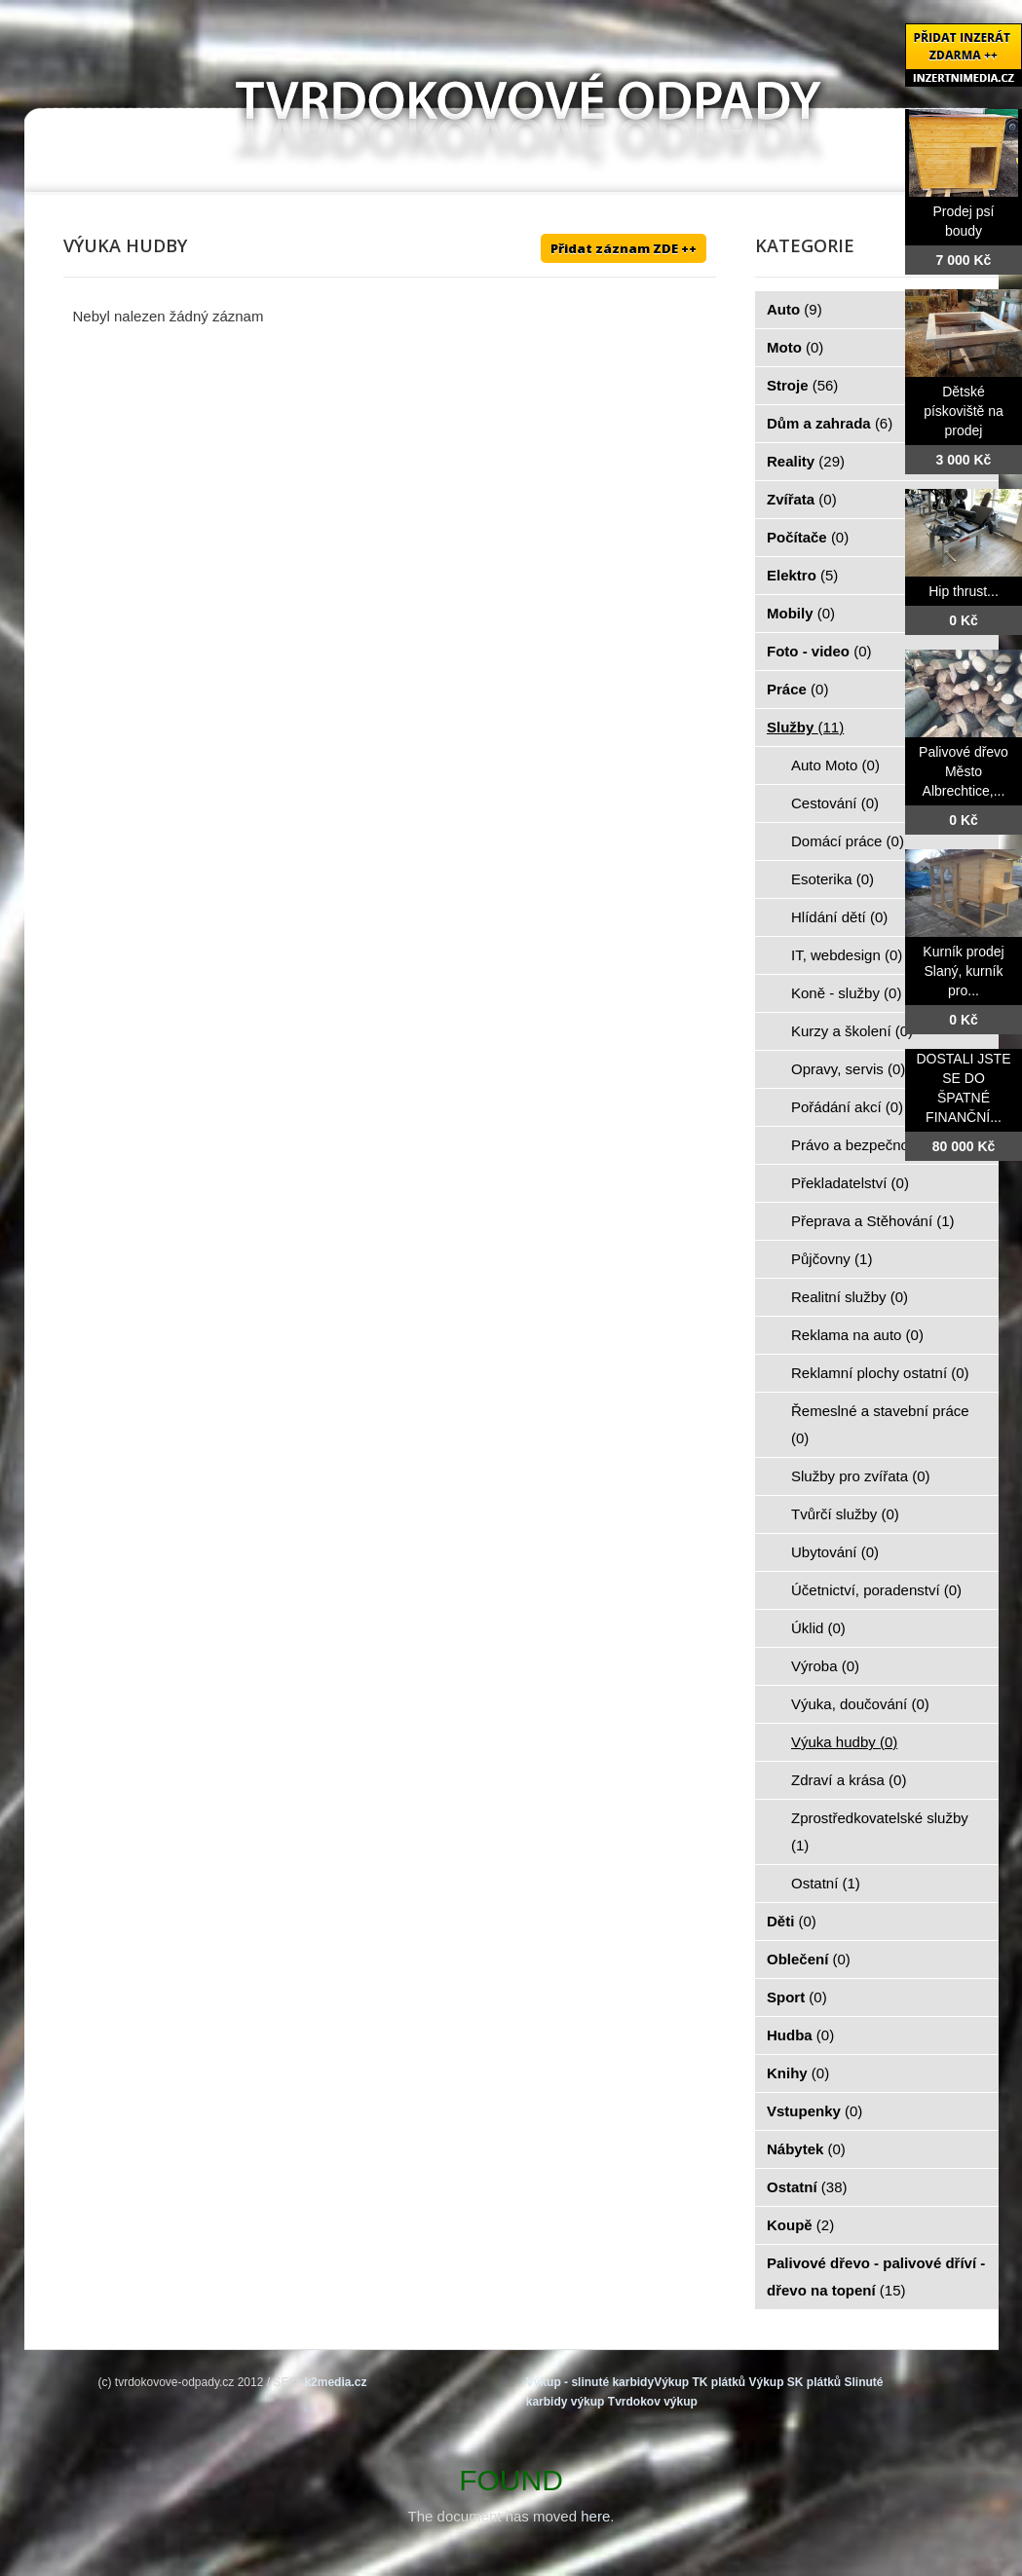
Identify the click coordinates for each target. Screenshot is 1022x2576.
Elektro (802, 575)
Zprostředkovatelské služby (879, 1831)
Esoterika (832, 879)
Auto (794, 309)
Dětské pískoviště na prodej (963, 411)
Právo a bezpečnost (866, 1145)
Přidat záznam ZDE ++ (623, 248)
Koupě (800, 2225)
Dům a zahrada (829, 423)
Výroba (825, 1666)
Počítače (808, 537)
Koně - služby (846, 993)
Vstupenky (814, 2111)
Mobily (801, 613)
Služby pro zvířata (860, 1476)
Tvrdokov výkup (653, 2401)
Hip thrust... (963, 591)
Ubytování (835, 1552)
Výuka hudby (844, 1742)
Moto (795, 347)
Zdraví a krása (848, 1780)
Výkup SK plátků (794, 2382)
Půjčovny (831, 1259)
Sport (797, 1997)
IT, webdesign (846, 955)
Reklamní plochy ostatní (880, 1372)
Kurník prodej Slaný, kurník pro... (963, 971)
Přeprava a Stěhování (873, 1221)
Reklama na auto (857, 1334)
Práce (797, 689)
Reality (806, 461)
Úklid (818, 1628)
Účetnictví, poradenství (876, 1590)
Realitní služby (849, 1296)
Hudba (800, 2035)
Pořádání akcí (847, 1107)
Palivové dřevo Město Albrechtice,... (963, 771)
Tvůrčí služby (845, 1514)
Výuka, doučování (860, 1704)
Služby (805, 727)
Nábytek (806, 2149)
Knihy (798, 2073)
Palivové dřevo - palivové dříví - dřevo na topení (876, 2276)
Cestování (835, 803)
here (595, 2516)
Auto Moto (835, 765)
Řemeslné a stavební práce (880, 1424)
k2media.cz (335, 2382)
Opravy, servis (848, 1069)
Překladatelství (850, 1183)
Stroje (802, 385)
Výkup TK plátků (699, 2382)
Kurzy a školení (852, 1031)
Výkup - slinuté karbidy (590, 2382)
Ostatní (825, 1883)
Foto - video (819, 651)
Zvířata (802, 499)
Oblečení (809, 1959)
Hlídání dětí (839, 917)
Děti (791, 1921)
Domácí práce (847, 841)
